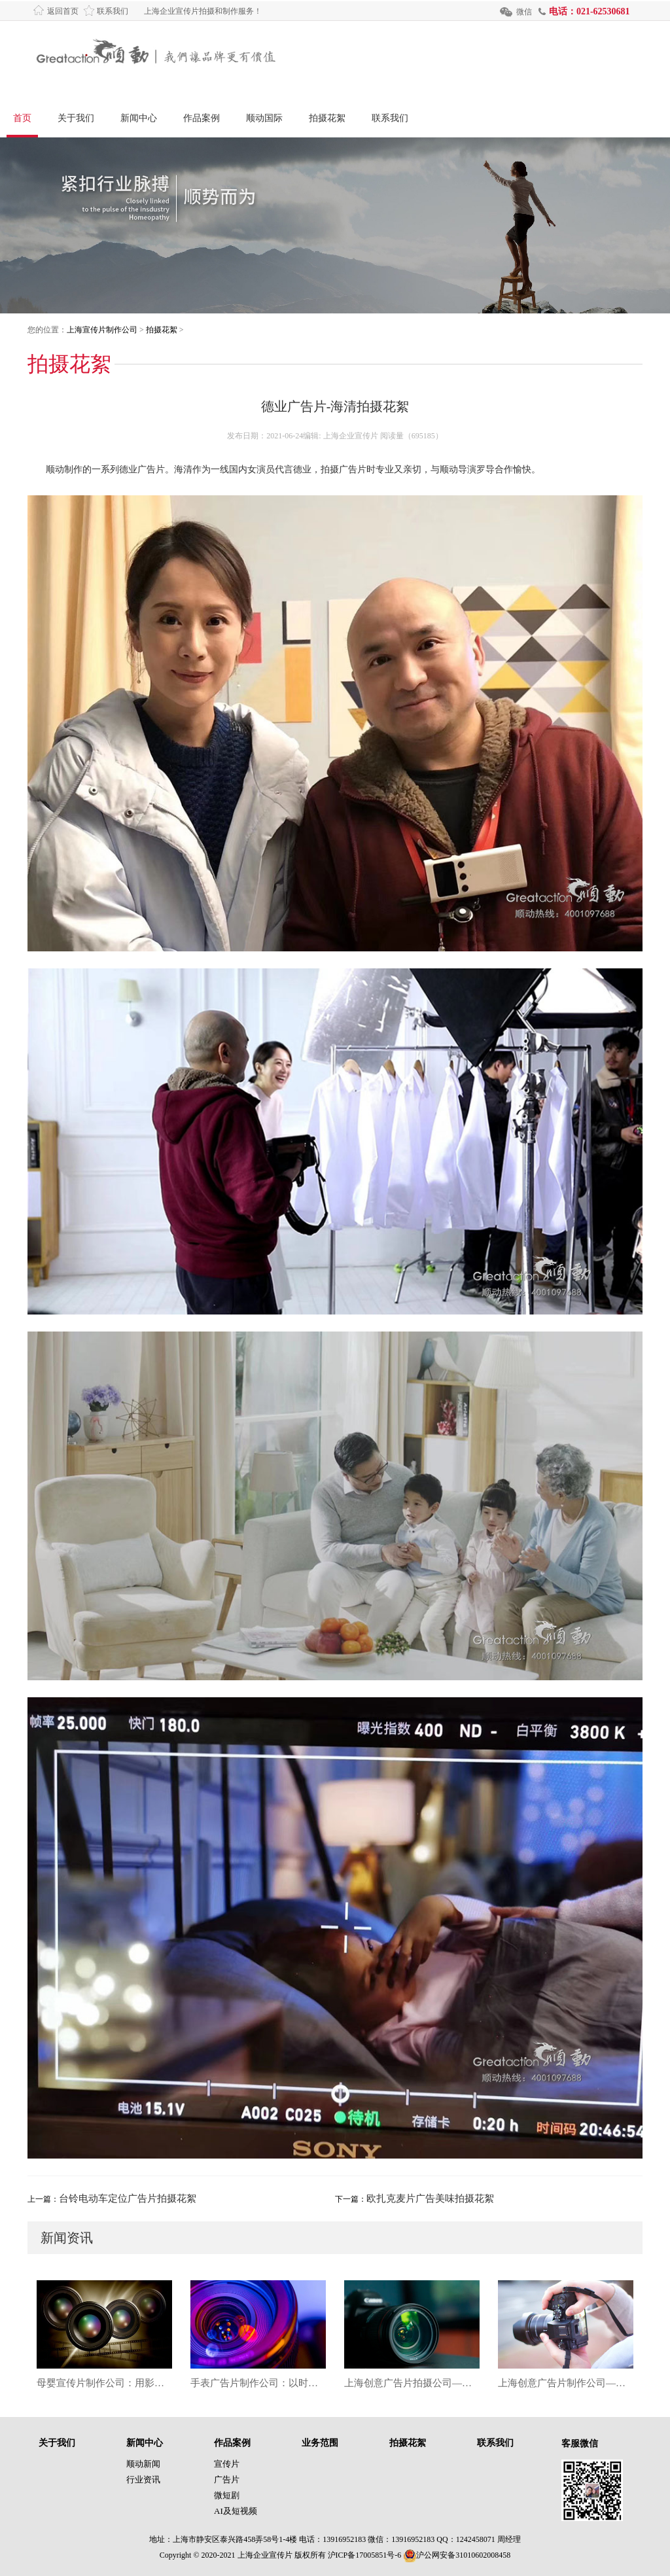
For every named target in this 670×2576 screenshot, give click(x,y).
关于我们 (76, 118)
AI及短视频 (235, 2511)
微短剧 (226, 2495)
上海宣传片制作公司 (102, 329)
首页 (22, 118)
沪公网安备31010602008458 (456, 2555)
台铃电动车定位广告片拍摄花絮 (127, 2198)
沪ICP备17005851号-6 (365, 2555)
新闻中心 (138, 118)
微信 (524, 11)
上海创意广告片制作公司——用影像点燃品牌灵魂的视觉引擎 (565, 2383)
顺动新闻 (143, 2464)
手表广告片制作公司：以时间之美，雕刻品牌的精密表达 (258, 2383)
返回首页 (63, 11)
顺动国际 (264, 118)
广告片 (226, 2479)
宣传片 (226, 2464)
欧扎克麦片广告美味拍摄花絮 (430, 2198)
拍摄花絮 (327, 118)
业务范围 (320, 2443)
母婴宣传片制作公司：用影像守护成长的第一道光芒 (104, 2383)
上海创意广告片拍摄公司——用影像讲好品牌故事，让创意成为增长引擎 (412, 2383)
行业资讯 (143, 2479)
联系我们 (112, 11)
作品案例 (201, 118)
